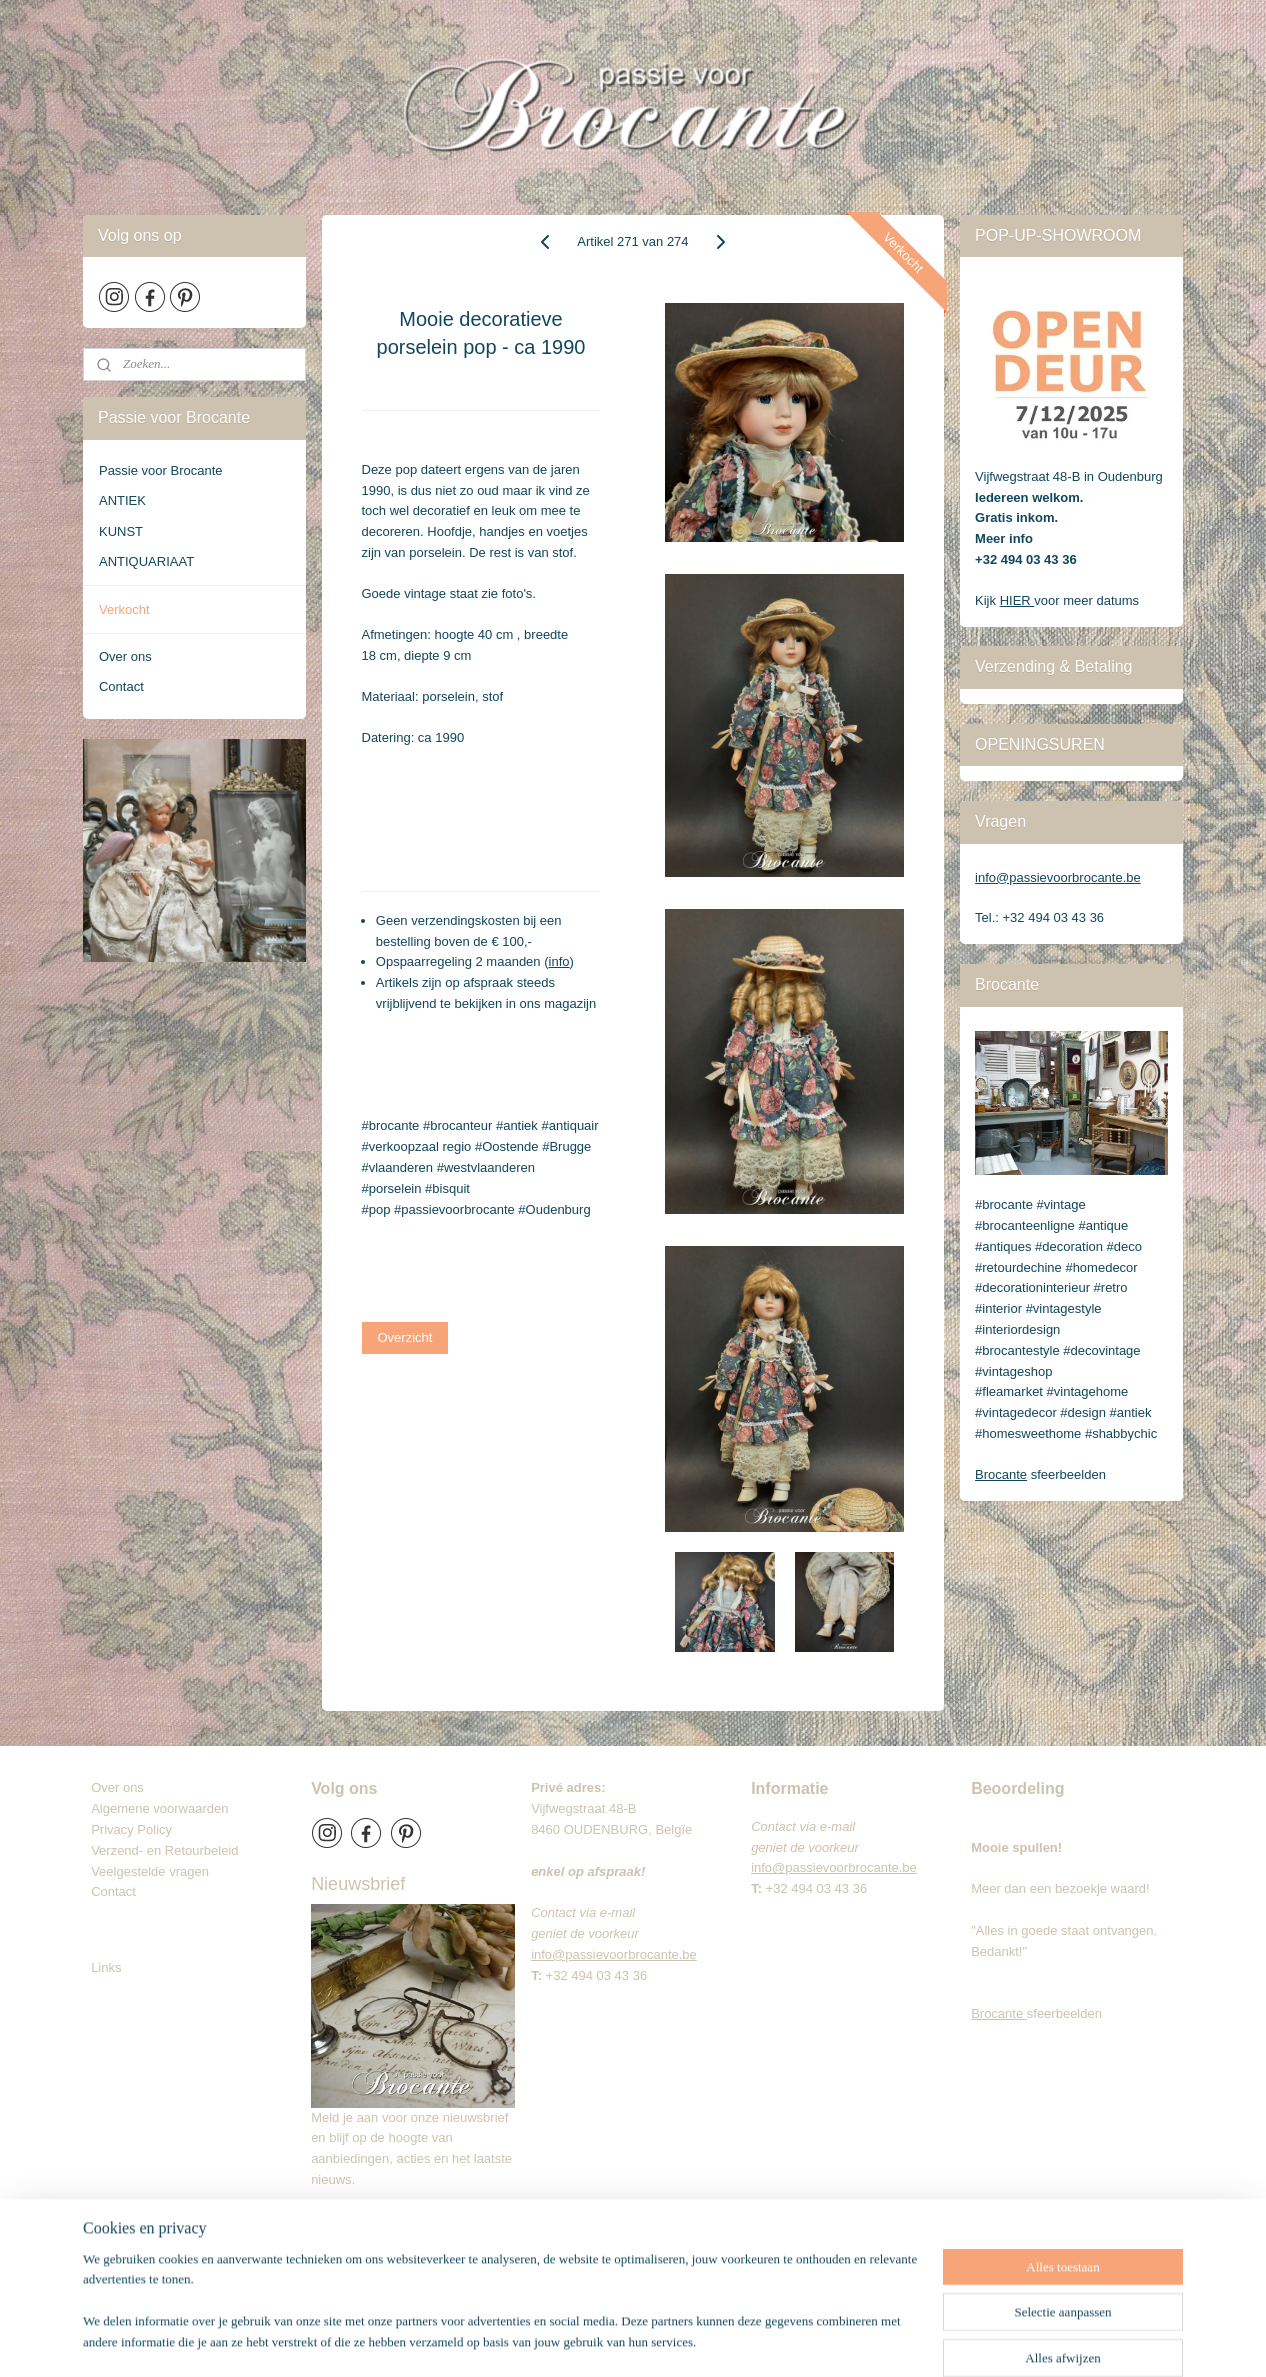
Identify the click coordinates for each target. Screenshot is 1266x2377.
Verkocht (124, 609)
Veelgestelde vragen (150, 1871)
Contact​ (121, 1891)
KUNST (121, 531)
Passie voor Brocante (161, 470)
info (559, 961)
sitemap (616, 2340)
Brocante (1001, 1474)
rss (652, 2340)
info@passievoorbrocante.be (1058, 877)
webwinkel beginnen (717, 2340)
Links (106, 1967)
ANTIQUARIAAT (146, 561)
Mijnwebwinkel (872, 2340)
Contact (121, 686)
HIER (1017, 600)
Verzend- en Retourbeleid (164, 1850)
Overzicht (405, 1337)
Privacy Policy (131, 1829)
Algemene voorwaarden (159, 1808)
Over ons (125, 656)
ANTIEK (122, 500)
